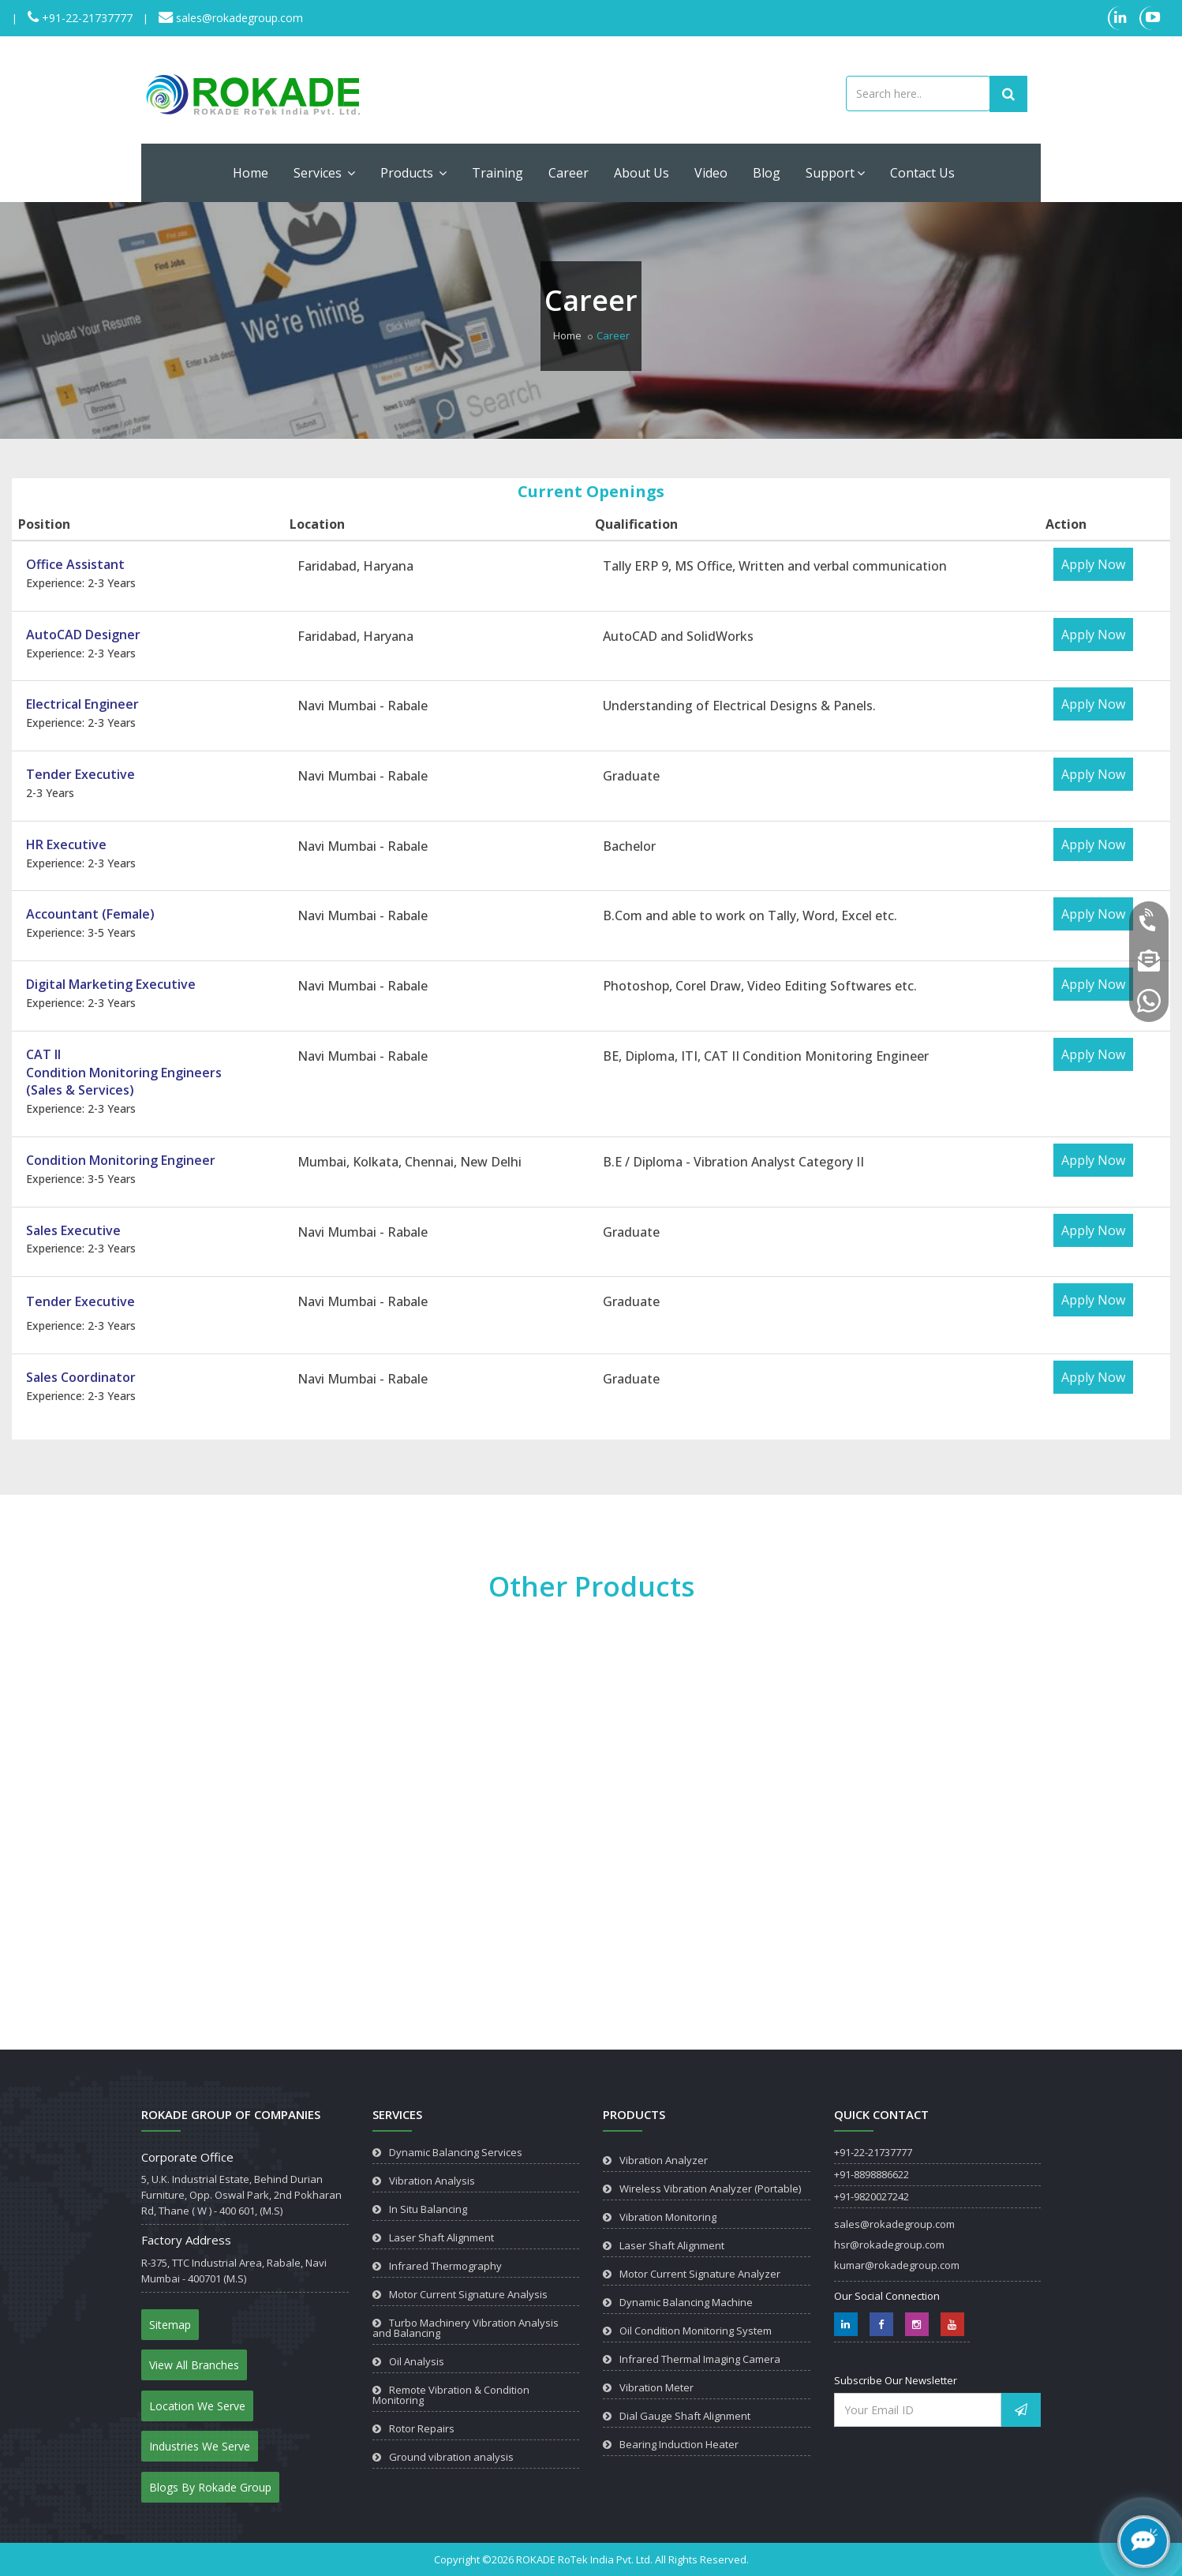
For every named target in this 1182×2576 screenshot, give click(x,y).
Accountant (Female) (90, 914)
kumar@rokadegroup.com (896, 2265)
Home (250, 173)
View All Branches (194, 2364)
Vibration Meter (656, 2387)
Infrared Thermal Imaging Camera (699, 2359)
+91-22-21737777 (86, 17)
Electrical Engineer (82, 704)
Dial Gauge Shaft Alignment (684, 2416)
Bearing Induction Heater (679, 2444)
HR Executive (66, 844)
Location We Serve (197, 2405)
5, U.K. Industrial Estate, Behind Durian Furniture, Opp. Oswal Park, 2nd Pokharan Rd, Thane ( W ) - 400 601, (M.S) (241, 2195)
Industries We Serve (199, 2446)
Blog (766, 173)
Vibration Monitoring (667, 2217)
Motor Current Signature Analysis (468, 2294)
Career (568, 173)
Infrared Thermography (445, 2266)
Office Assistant (75, 564)
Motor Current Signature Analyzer (699, 2274)
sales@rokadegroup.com (238, 17)
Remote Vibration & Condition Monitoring (450, 2395)
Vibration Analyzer (663, 2160)
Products (413, 173)
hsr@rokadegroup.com (889, 2244)
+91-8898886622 (871, 2174)
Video (711, 173)
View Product (215, 1973)
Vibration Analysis (432, 2181)
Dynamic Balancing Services (455, 2152)
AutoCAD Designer (83, 634)
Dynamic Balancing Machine (686, 2302)
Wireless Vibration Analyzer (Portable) (710, 2188)
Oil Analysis (416, 2361)
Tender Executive (80, 774)
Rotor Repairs (421, 2428)
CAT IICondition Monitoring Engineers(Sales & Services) (124, 1072)
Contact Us (922, 173)
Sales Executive (73, 1230)
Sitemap (170, 2324)
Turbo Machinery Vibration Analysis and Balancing (465, 2328)
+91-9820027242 (871, 2196)
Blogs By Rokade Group (210, 2487)
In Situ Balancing (428, 2209)
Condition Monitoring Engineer (120, 1160)
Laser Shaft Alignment (441, 2237)
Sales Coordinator (81, 1377)
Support (835, 173)
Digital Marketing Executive (111, 984)
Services (324, 173)
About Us (641, 173)
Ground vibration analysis (451, 2457)
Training (497, 173)
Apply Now (1093, 564)
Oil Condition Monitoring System (695, 2330)
